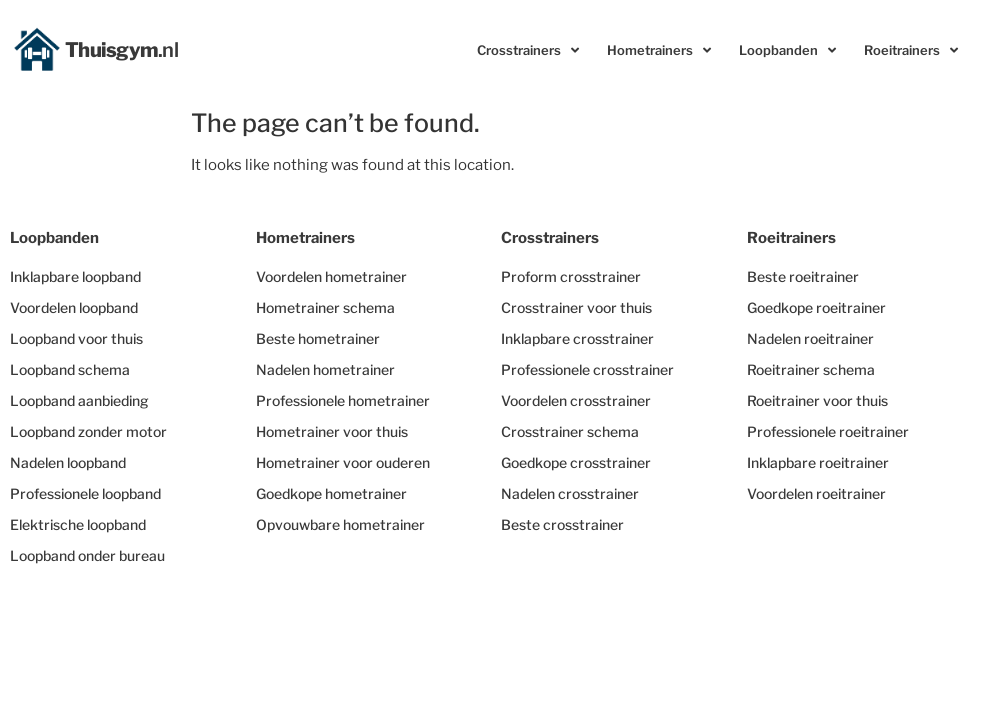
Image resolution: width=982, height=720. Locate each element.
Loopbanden (787, 50)
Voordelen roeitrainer (816, 493)
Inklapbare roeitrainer (818, 462)
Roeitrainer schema (811, 369)
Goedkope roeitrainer (816, 307)
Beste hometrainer (318, 338)
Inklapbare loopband (75, 276)
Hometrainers (659, 50)
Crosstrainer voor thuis (576, 307)
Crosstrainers (528, 50)
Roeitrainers (911, 50)
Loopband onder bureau (87, 555)
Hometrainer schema (325, 307)
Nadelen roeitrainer (810, 338)
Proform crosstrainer (571, 276)
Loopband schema (70, 369)
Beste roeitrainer (803, 276)
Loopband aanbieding (79, 400)
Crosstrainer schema (570, 431)
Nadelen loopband (68, 462)
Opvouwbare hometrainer (340, 524)
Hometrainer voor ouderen (343, 462)
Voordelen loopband (74, 307)
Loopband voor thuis (76, 338)
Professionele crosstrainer (587, 369)
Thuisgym (122, 50)
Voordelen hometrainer (331, 276)
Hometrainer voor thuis (332, 431)
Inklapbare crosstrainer (577, 338)
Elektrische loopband (78, 524)
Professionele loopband (85, 493)
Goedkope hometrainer (331, 493)
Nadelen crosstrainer (570, 493)
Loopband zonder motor (88, 431)
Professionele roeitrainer (828, 431)
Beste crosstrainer (562, 524)
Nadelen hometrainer (325, 369)
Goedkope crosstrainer (576, 462)
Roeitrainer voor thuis (817, 400)
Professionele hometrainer (343, 400)
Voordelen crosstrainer (576, 400)
